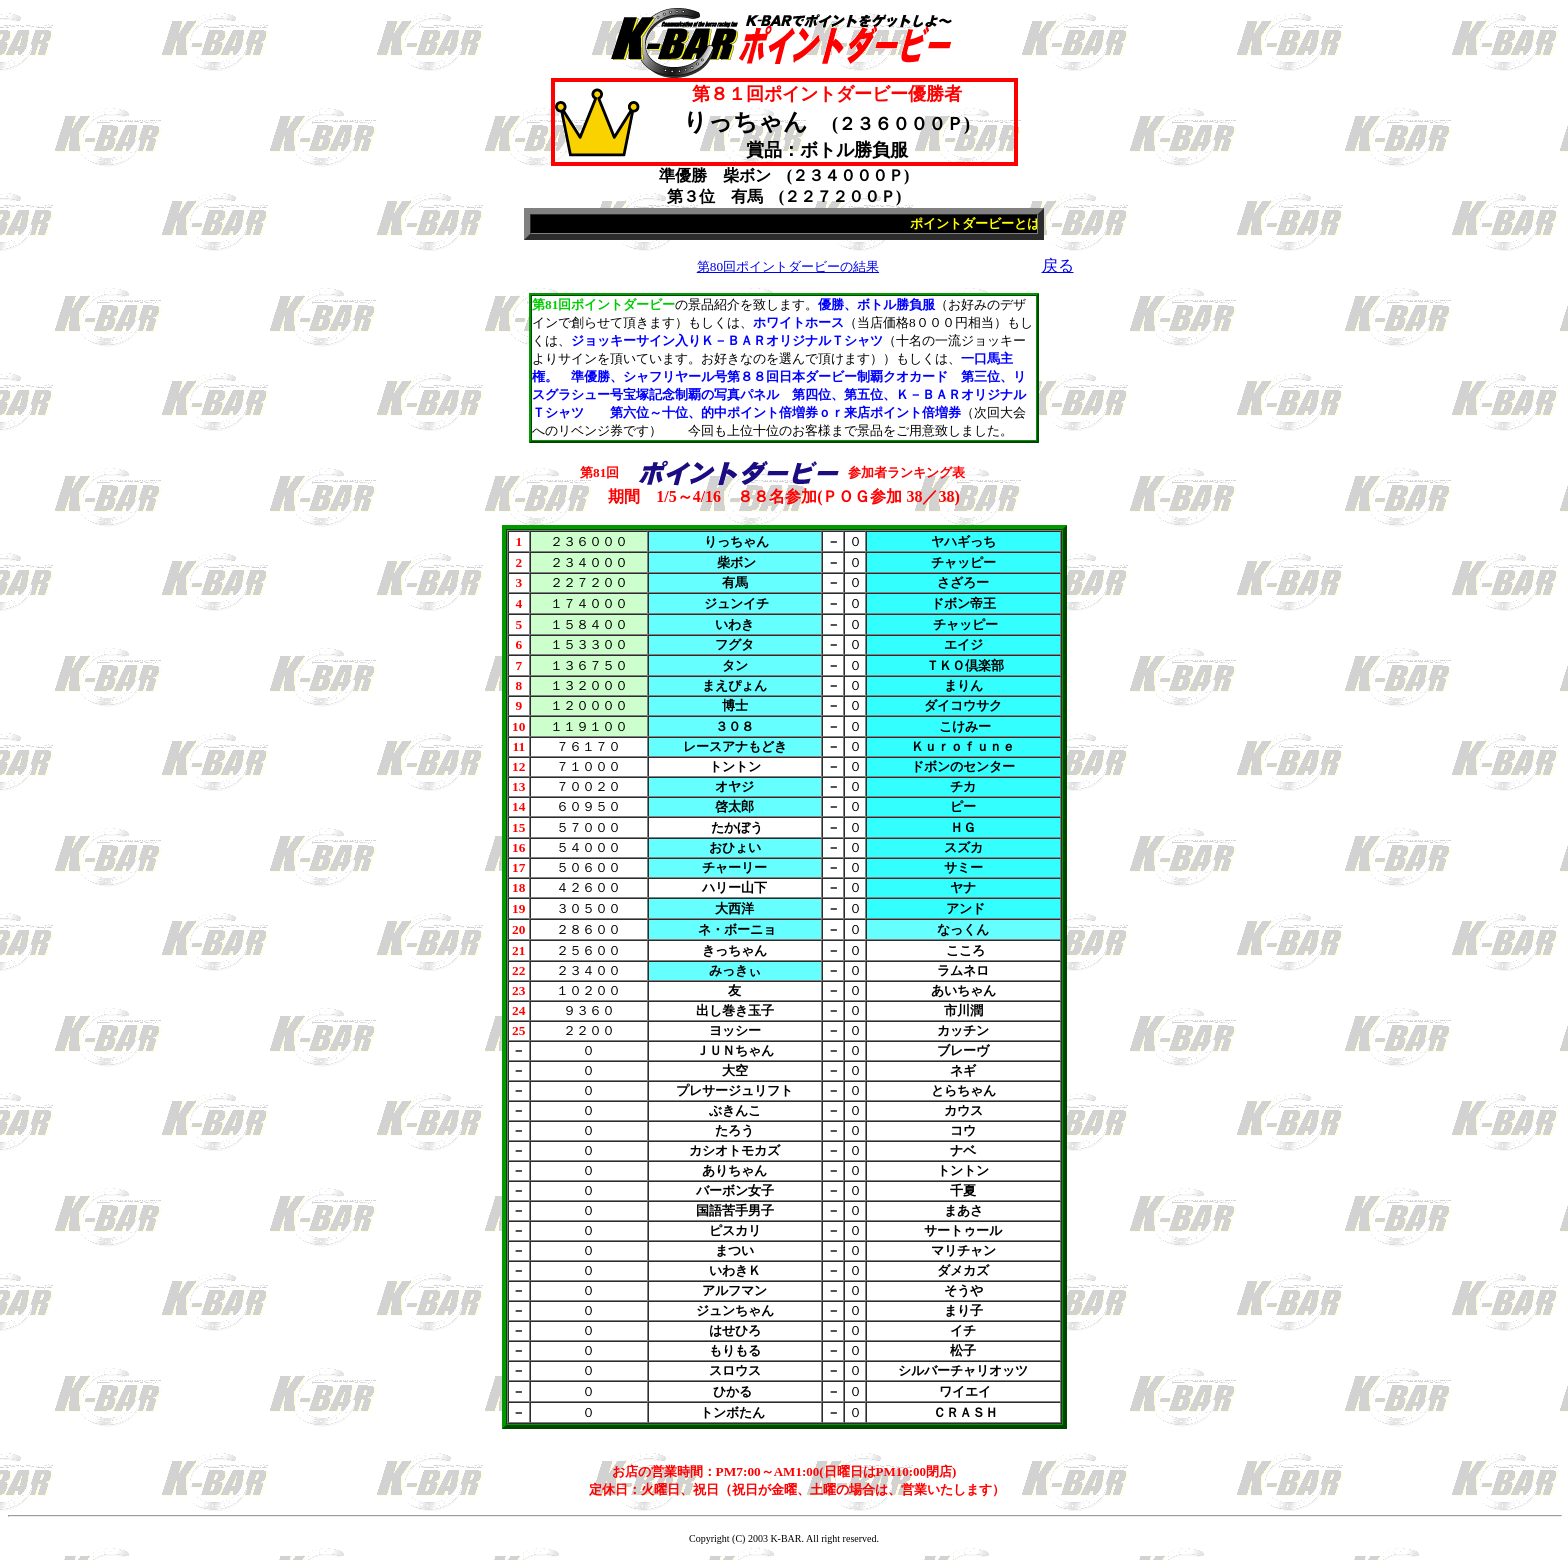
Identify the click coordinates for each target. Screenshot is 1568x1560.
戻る (1058, 265)
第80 (788, 266)
